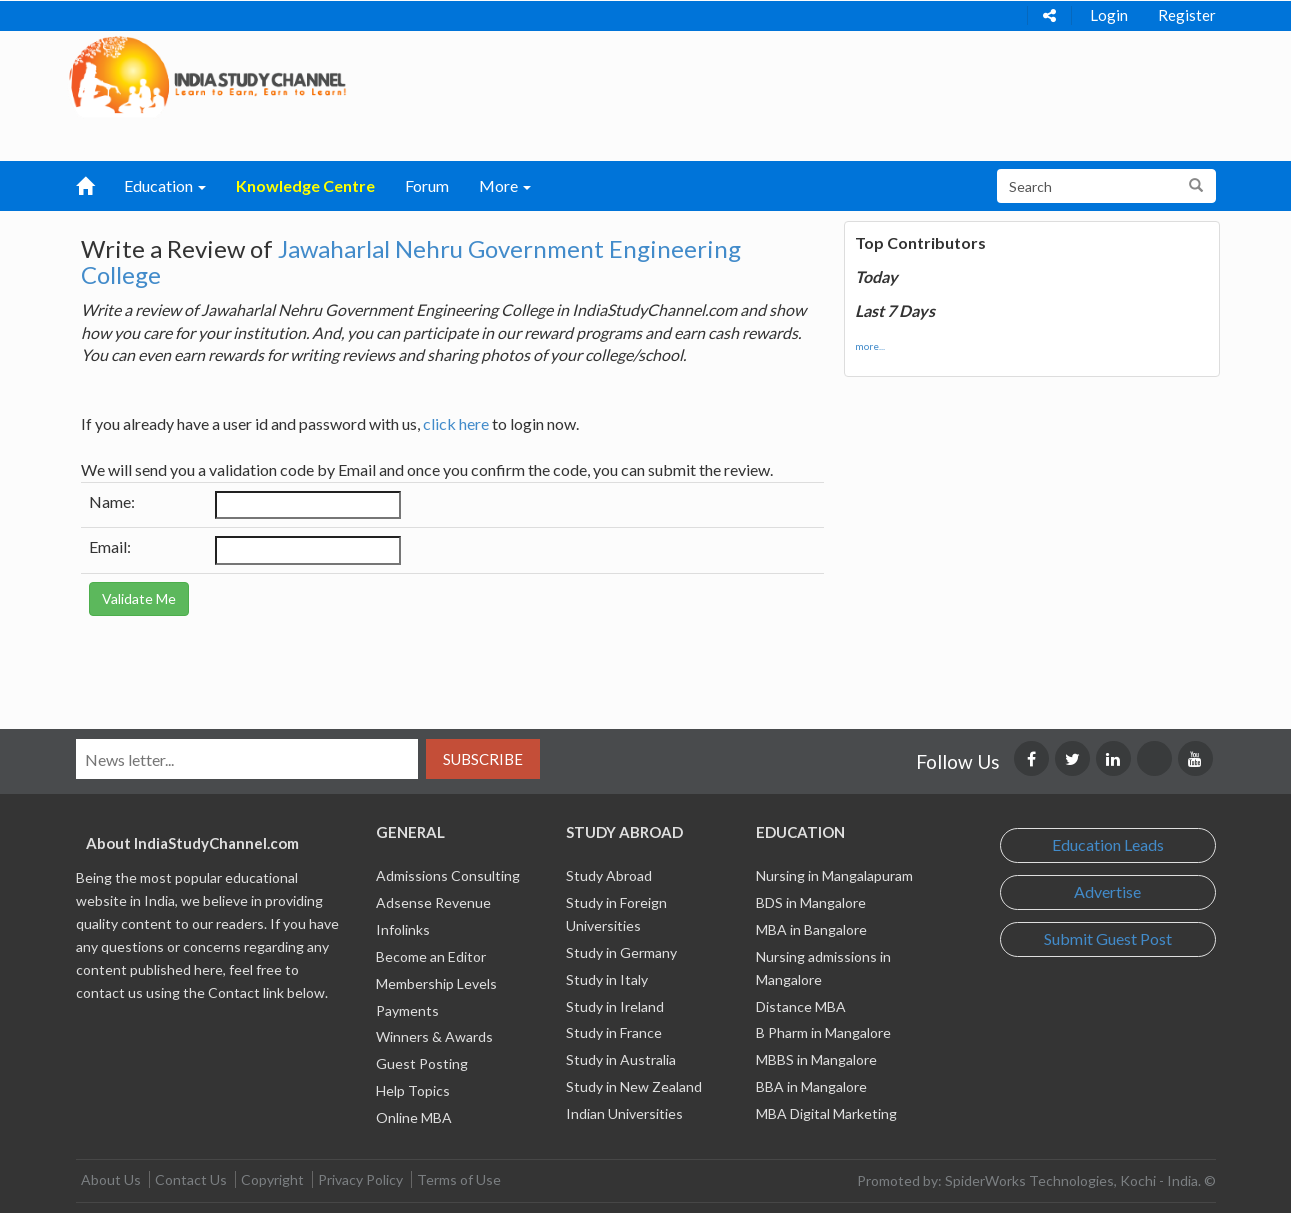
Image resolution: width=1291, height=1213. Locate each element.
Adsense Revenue (433, 902)
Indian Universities (624, 1113)
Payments (407, 1010)
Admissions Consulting (448, 875)
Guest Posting (422, 1063)
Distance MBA (801, 1006)
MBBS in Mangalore (816, 1059)
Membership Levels (436, 983)
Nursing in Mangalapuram (834, 875)
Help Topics (413, 1090)
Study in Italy (607, 979)
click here (456, 423)
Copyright (272, 1179)
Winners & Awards (434, 1036)
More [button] (505, 185)
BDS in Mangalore (811, 902)
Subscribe (483, 759)
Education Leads (1108, 844)
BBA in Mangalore (811, 1086)
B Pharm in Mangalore (823, 1032)
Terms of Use (459, 1179)
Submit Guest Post (1108, 938)
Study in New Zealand (634, 1086)
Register (1187, 15)
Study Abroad (609, 875)
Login (1109, 15)
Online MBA (414, 1117)
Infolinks (403, 929)
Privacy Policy (360, 1179)
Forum (427, 185)
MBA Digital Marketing (826, 1113)
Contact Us (191, 1179)
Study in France (614, 1032)
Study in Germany (621, 952)
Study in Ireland (615, 1006)
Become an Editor (431, 956)
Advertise (1107, 891)
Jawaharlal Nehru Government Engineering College (411, 261)
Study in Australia (621, 1059)
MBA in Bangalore (811, 929)
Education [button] (165, 185)
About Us (111, 1179)
